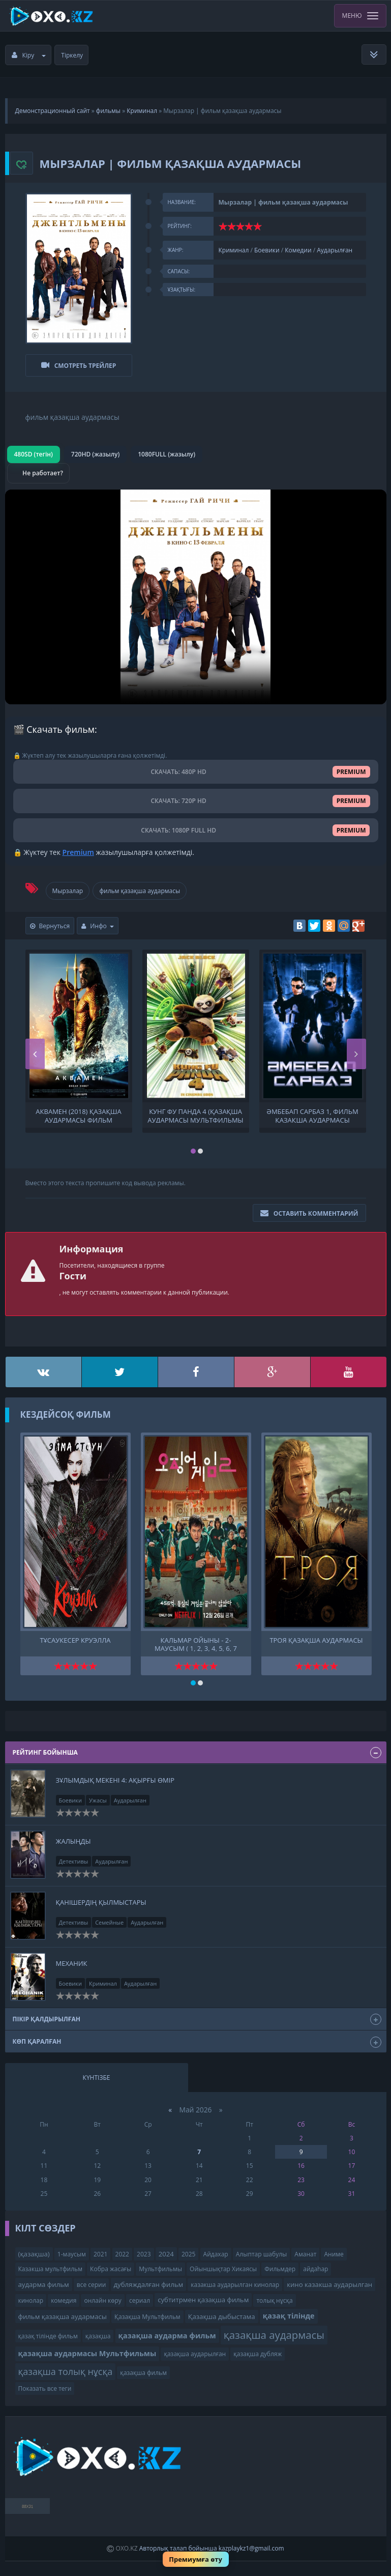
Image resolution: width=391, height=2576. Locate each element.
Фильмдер (279, 2263)
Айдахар (215, 2249)
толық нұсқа (274, 2295)
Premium (78, 846)
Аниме (333, 2249)
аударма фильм (43, 2278)
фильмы (108, 110)
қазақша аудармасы (274, 2330)
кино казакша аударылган (329, 2278)
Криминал (142, 110)
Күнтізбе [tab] (96, 2072)
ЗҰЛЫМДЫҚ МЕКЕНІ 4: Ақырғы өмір (115, 1775)
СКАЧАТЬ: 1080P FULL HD (195, 825)
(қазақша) (34, 2248)
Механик (71, 1958)
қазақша (98, 2331)
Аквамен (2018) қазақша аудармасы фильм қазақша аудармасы (78, 1110)
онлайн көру (102, 2295)
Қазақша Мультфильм (147, 2311)
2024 (166, 2248)
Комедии (298, 250)
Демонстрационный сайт (52, 110)
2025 (188, 2249)
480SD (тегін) (33, 449)
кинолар (31, 2295)
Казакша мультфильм (50, 2263)
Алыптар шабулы (261, 2249)
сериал (139, 2295)
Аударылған (334, 250)
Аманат (305, 2249)
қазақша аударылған (195, 2348)
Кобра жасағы (110, 2263)
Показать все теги (45, 2383)
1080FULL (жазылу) (166, 449)
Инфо (97, 921)
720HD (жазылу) (95, 449)
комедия (63, 2295)
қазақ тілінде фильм (48, 2331)
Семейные (109, 1917)
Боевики (267, 250)
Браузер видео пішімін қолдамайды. (195, 591)
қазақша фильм (143, 2367)
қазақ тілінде (289, 2310)
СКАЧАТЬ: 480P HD (195, 766)
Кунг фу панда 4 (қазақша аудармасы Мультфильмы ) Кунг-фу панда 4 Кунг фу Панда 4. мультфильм (195, 1110)
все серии (91, 2279)
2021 (100, 2249)
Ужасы (98, 1795)
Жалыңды (73, 1836)
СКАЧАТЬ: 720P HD (195, 796)
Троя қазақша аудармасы (316, 1634)
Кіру (29, 55)
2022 (122, 2249)
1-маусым (71, 2249)
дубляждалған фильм (149, 2278)
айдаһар (315, 2263)
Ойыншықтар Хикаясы (223, 2263)
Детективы (73, 1856)
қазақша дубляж (257, 2348)
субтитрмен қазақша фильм (203, 2294)
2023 (144, 2249)
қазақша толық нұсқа (65, 2366)
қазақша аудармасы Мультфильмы (87, 2348)
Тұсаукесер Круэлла (75, 1634)
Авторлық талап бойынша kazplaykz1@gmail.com (211, 2543)
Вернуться (50, 921)
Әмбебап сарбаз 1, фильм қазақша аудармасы (312, 1110)
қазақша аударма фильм (167, 2330)
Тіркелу (72, 55)
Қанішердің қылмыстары (101, 1897)
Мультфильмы (160, 2263)
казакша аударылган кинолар (235, 2279)
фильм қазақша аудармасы (139, 885)
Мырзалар (67, 885)
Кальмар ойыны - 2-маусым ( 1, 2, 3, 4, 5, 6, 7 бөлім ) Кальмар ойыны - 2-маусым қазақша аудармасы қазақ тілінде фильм (196, 1638)
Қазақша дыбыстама (221, 2310)
